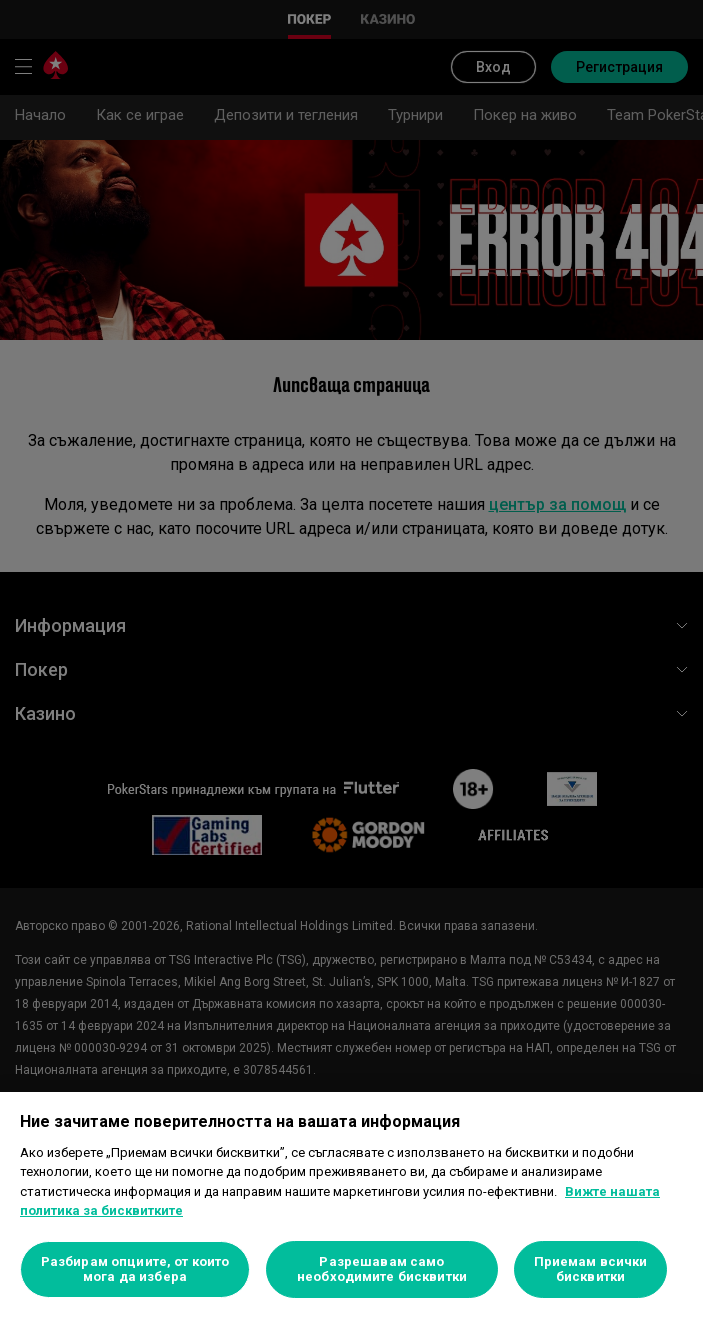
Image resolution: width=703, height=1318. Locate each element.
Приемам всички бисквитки (591, 1269)
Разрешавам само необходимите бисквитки (382, 1269)
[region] (351, 1205)
